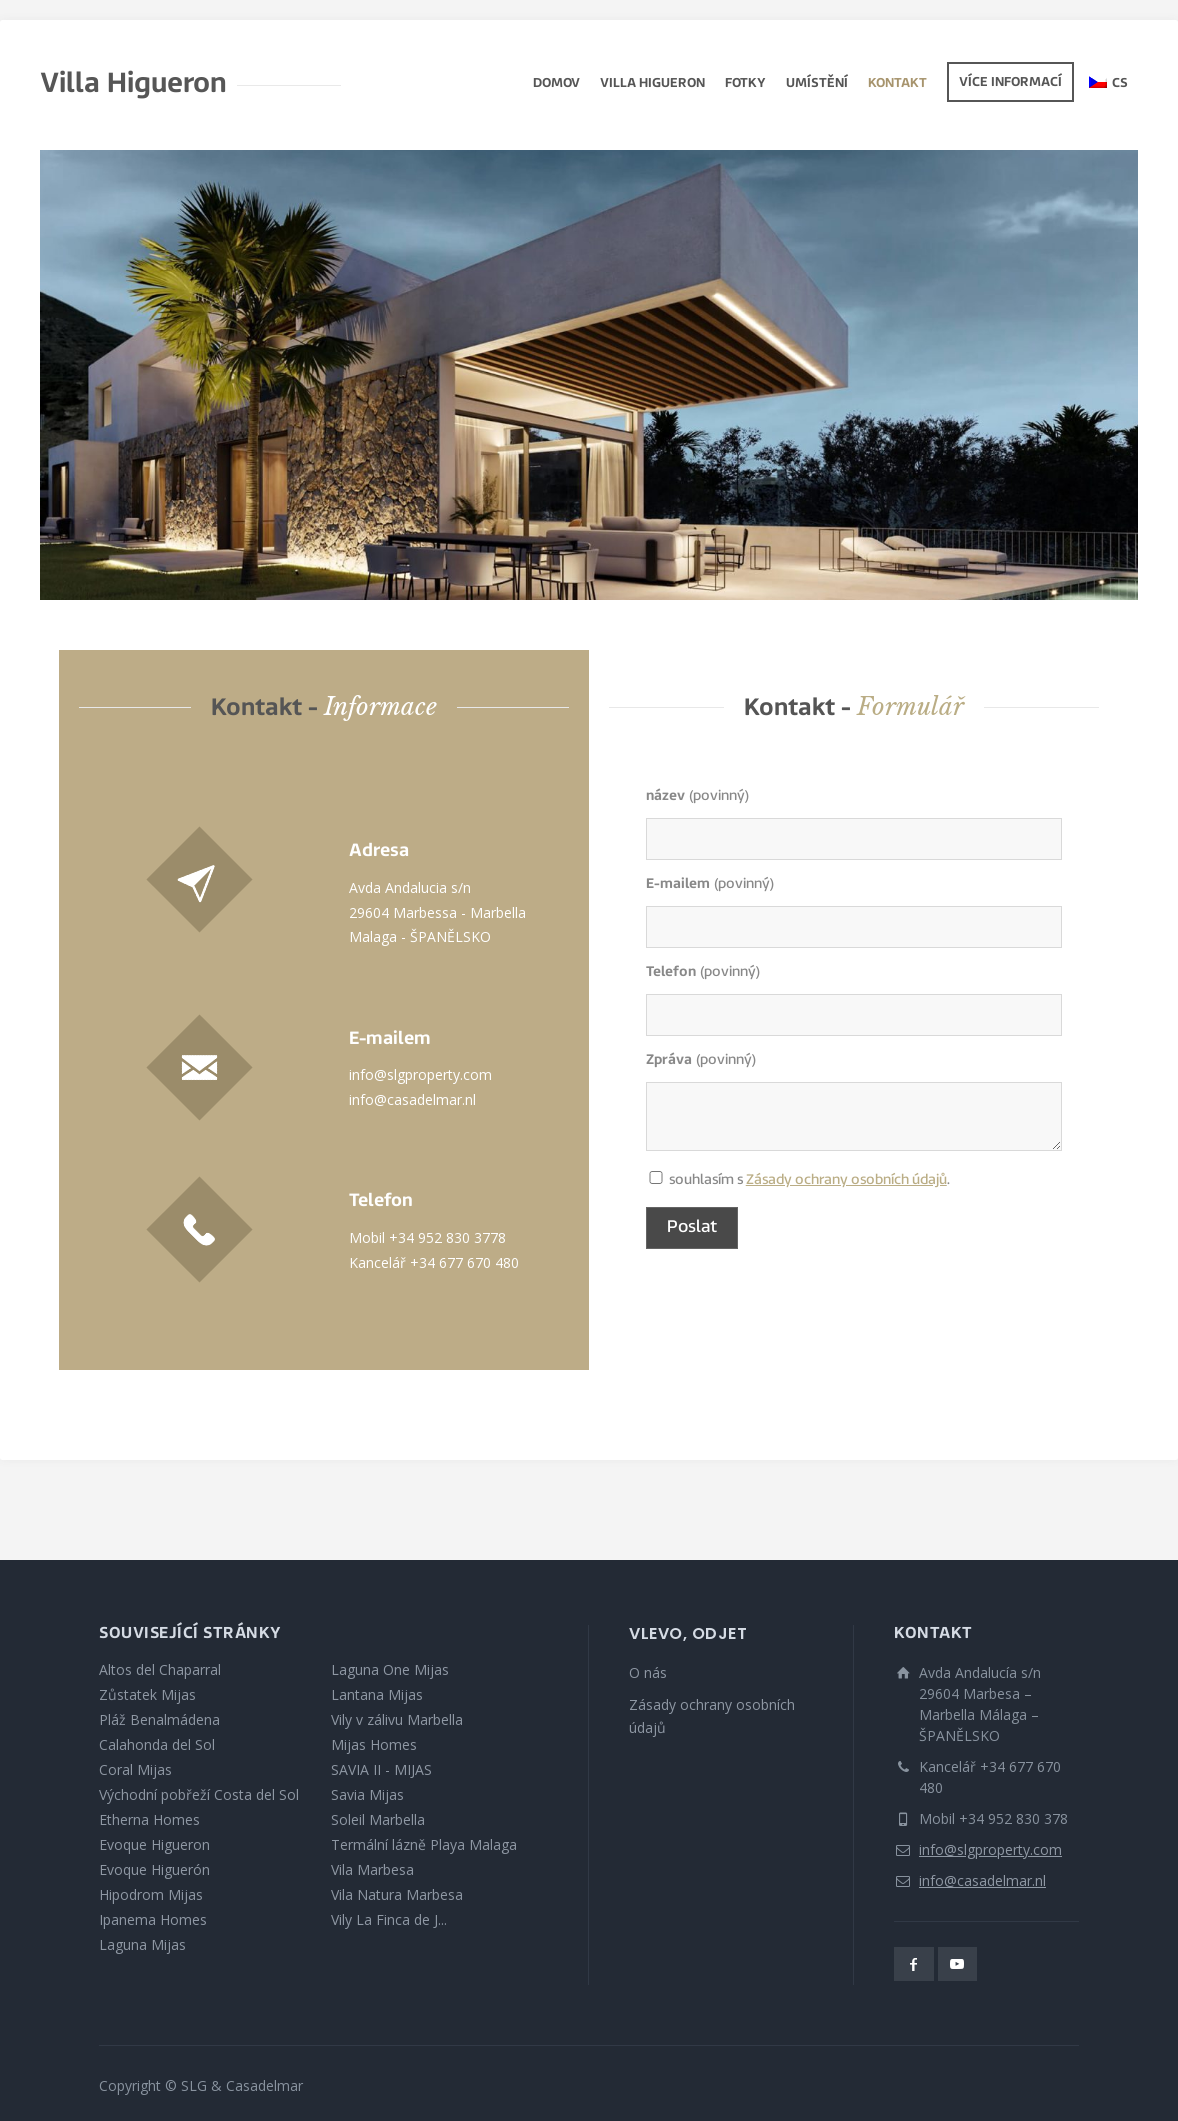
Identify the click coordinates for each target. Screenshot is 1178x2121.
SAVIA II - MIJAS (381, 1769)
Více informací (1010, 83)
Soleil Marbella (378, 1819)
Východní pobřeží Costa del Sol (199, 1794)
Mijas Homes (374, 1744)
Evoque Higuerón (154, 1869)
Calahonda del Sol (157, 1744)
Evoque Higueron (154, 1844)
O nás (648, 1672)
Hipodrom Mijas (151, 1894)
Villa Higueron (652, 84)
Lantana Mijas (377, 1694)
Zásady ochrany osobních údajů (846, 1180)
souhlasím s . (656, 1179)
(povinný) (697, 796)
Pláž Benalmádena (159, 1719)
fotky (745, 84)
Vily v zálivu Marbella (397, 1719)
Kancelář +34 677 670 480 (434, 1262)
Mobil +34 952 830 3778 (427, 1237)
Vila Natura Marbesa (397, 1894)
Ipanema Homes (153, 1919)
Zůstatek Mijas (147, 1694)
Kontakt (897, 84)
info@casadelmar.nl (412, 1099)
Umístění (817, 84)
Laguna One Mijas (390, 1669)
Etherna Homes (149, 1819)
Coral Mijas (135, 1769)
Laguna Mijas (142, 1944)
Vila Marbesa (372, 1869)
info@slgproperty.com (420, 1074)
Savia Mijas (367, 1794)
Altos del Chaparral (160, 1669)
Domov (556, 84)
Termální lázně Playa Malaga (424, 1844)
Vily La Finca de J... (389, 1919)
